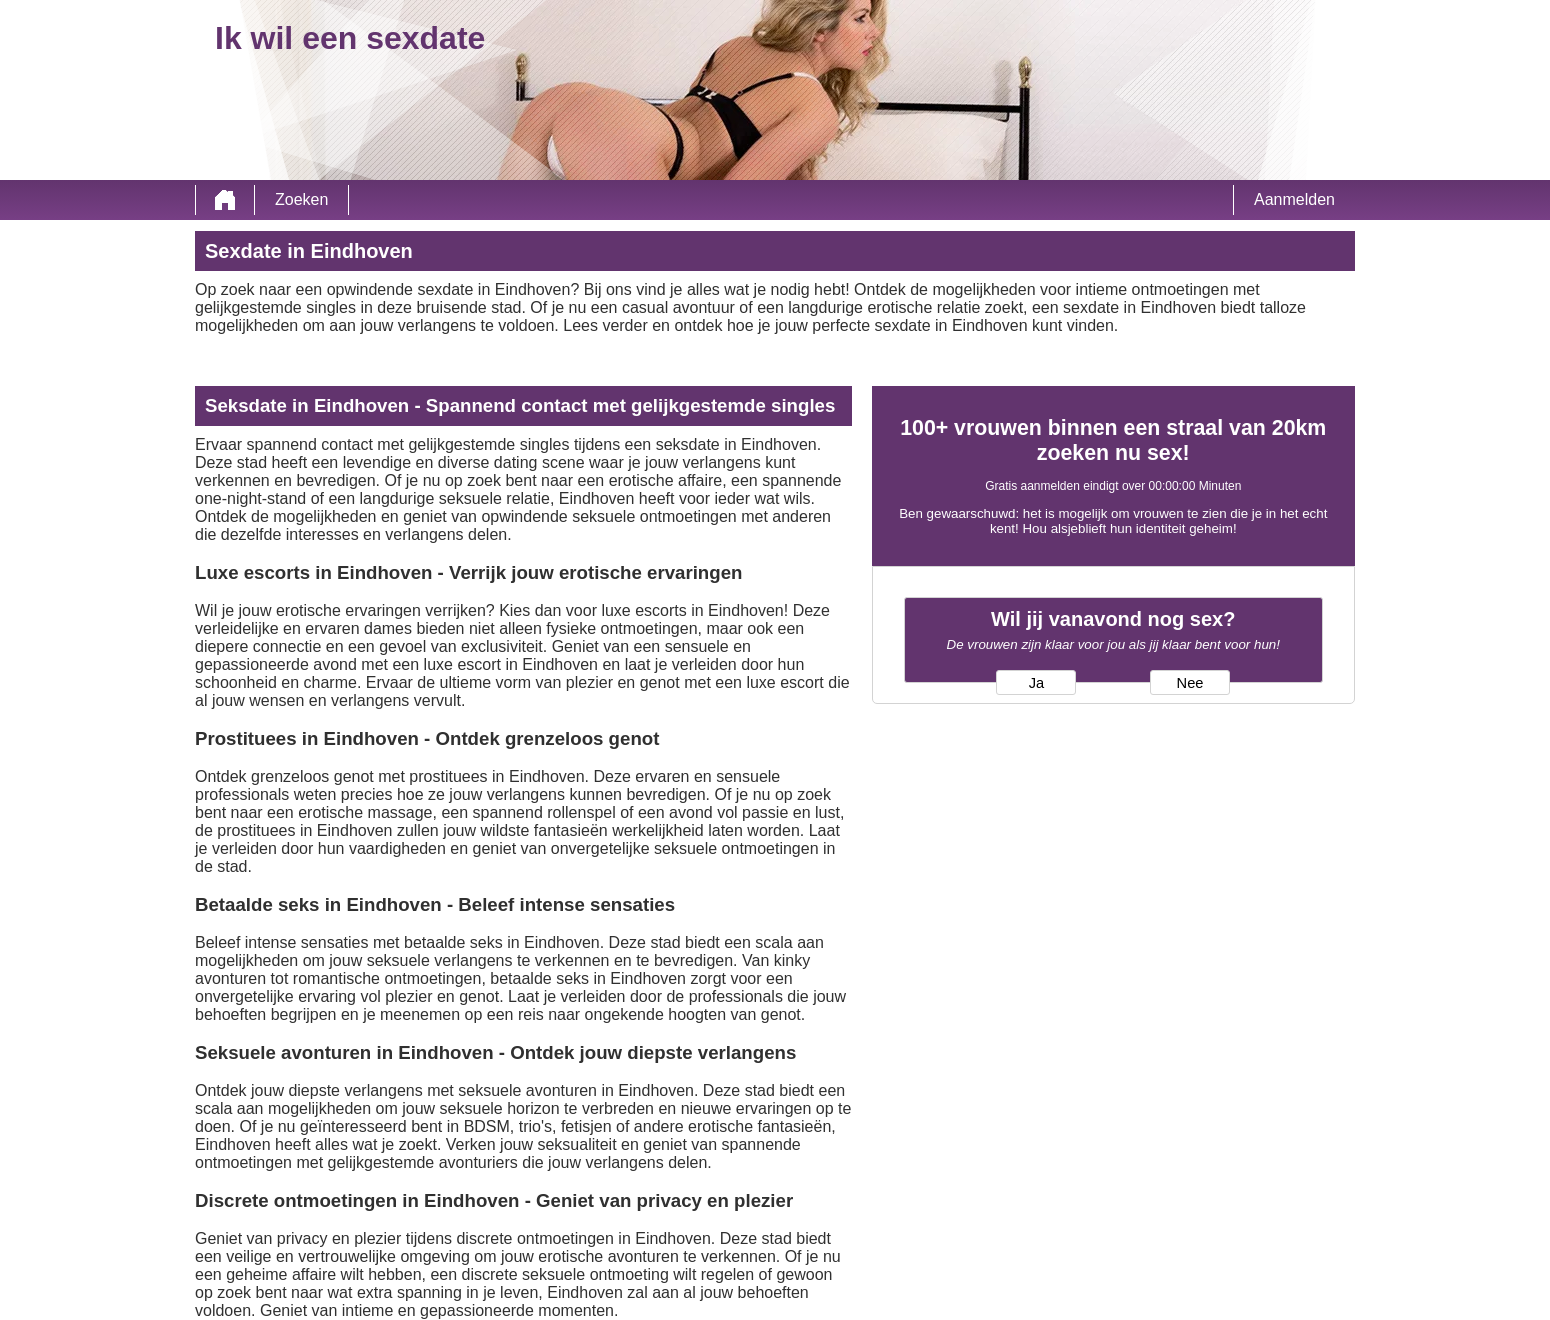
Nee (1190, 683)
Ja (1036, 683)
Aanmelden (1294, 199)
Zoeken (301, 199)
